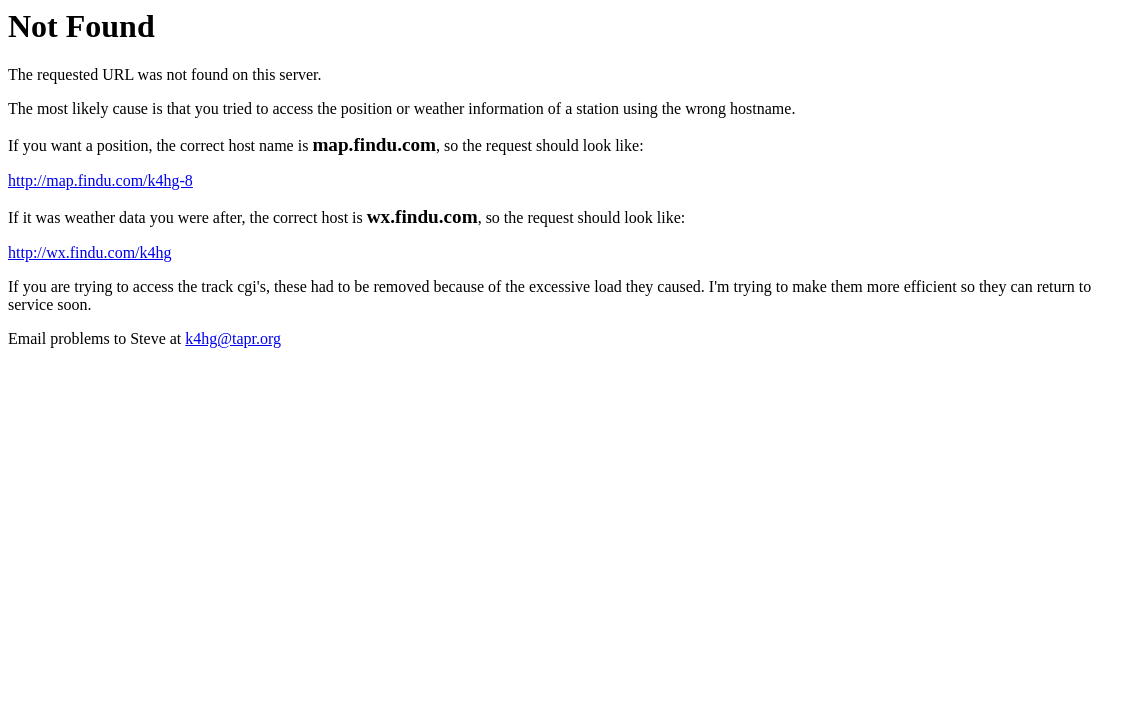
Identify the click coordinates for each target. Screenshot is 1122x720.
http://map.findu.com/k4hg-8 (100, 180)
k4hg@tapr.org (233, 338)
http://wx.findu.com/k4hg (90, 252)
